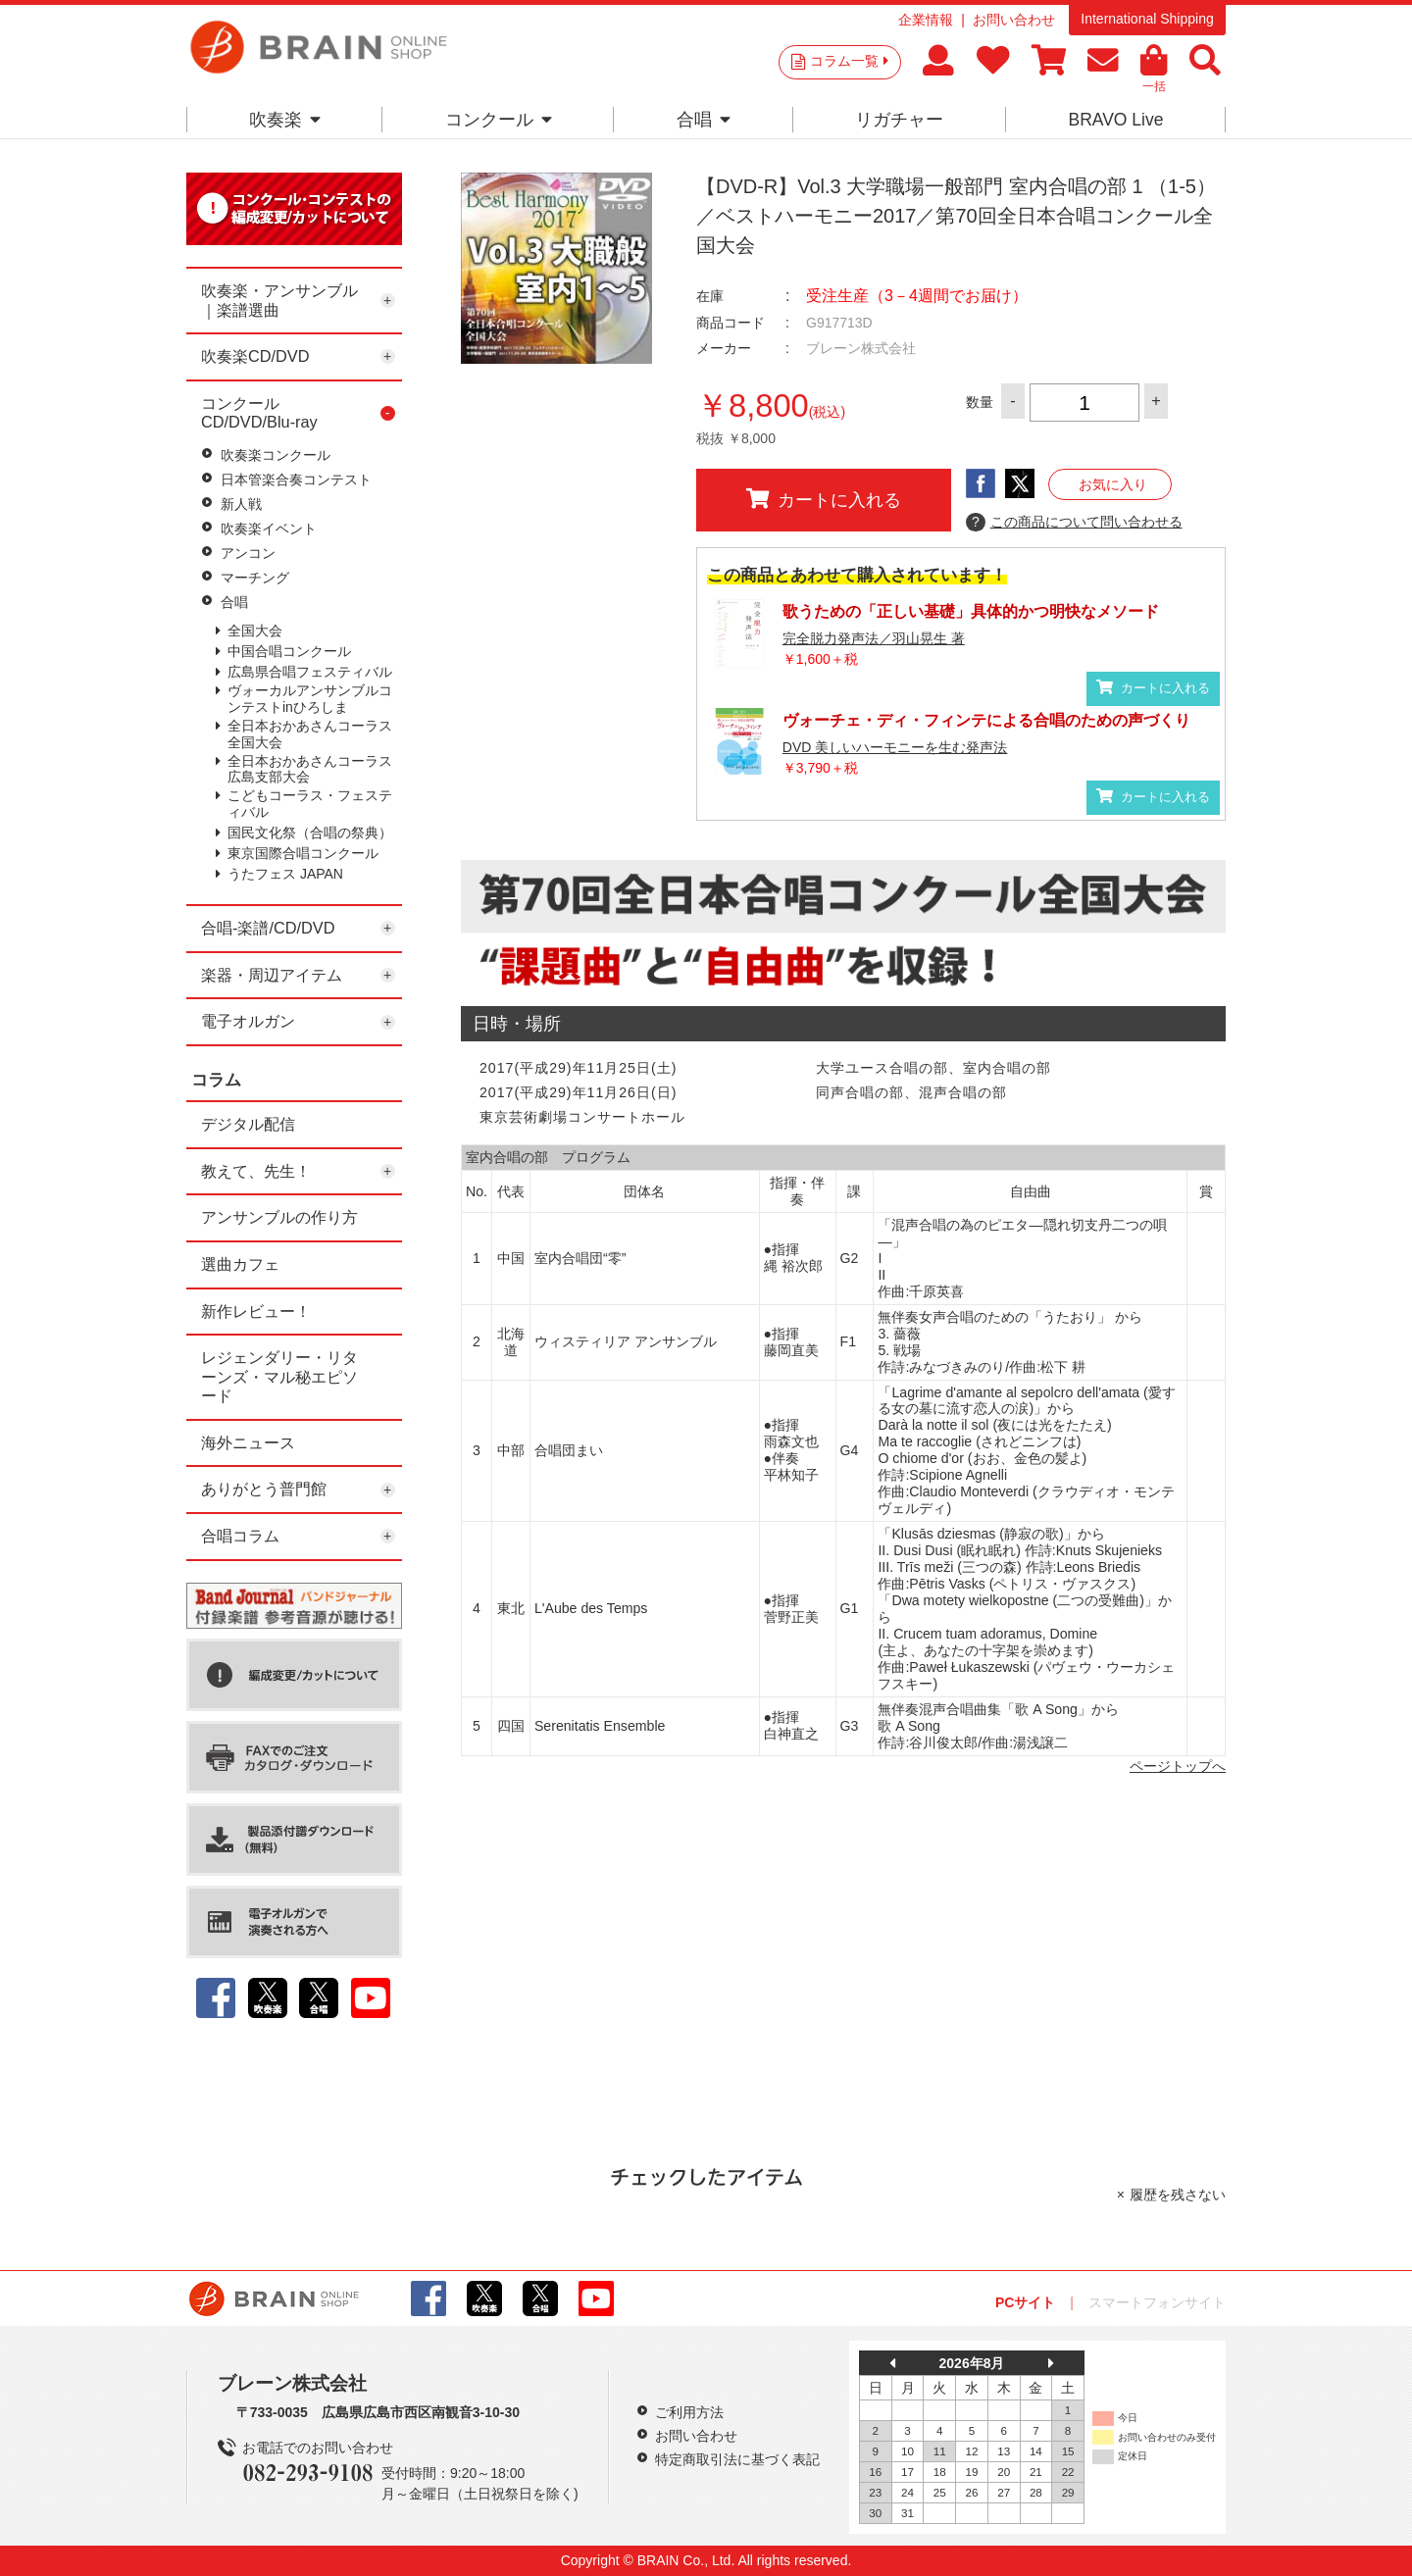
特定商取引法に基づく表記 (737, 2459)
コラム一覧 (849, 61)
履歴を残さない (1178, 2194)
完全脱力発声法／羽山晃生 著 (873, 638)
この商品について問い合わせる (1074, 522)
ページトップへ (1178, 1766)
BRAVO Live (1115, 119)
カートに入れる (823, 499)
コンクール (498, 119)
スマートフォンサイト (1157, 2302)
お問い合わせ (1014, 19)
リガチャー (899, 119)
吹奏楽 (285, 119)
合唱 (704, 119)
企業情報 (925, 19)
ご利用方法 (689, 2412)
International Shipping (1147, 18)
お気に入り (1113, 484)
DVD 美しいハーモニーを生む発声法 (894, 747)
